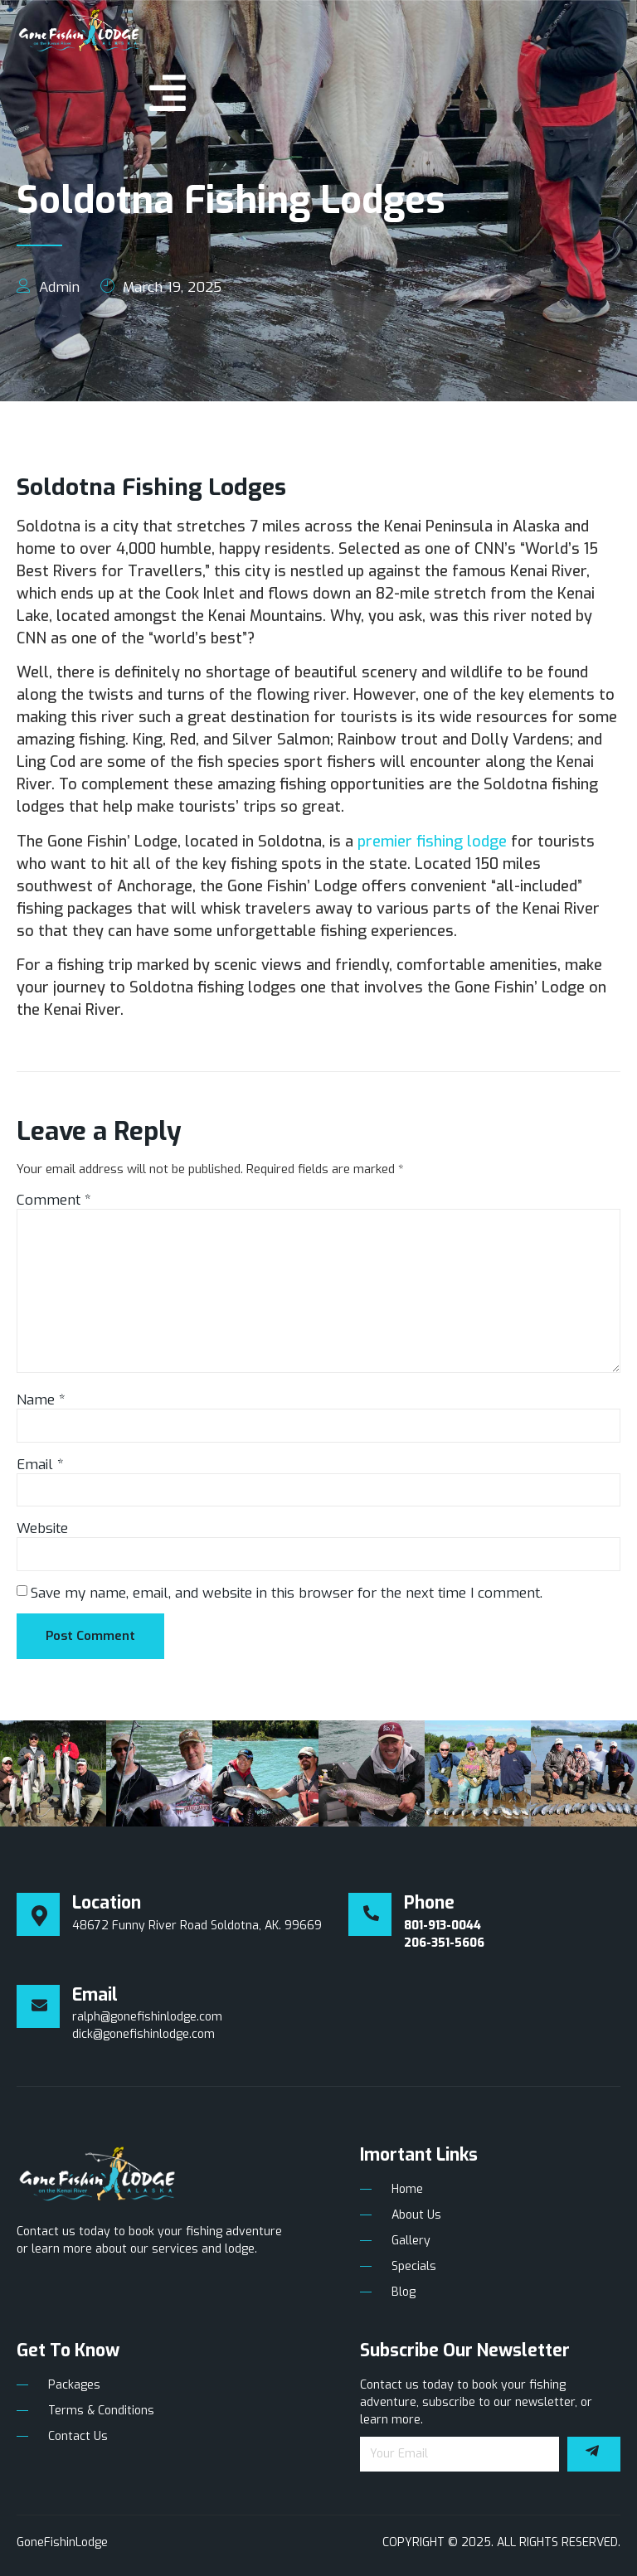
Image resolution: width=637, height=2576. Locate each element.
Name (41, 1400)
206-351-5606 (444, 1943)
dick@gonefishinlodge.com (143, 2034)
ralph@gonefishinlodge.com (147, 2017)
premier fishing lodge (432, 841)
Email (40, 1465)
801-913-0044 (442, 1925)
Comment (54, 1200)
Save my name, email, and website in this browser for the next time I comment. (286, 1593)
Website (42, 1528)
